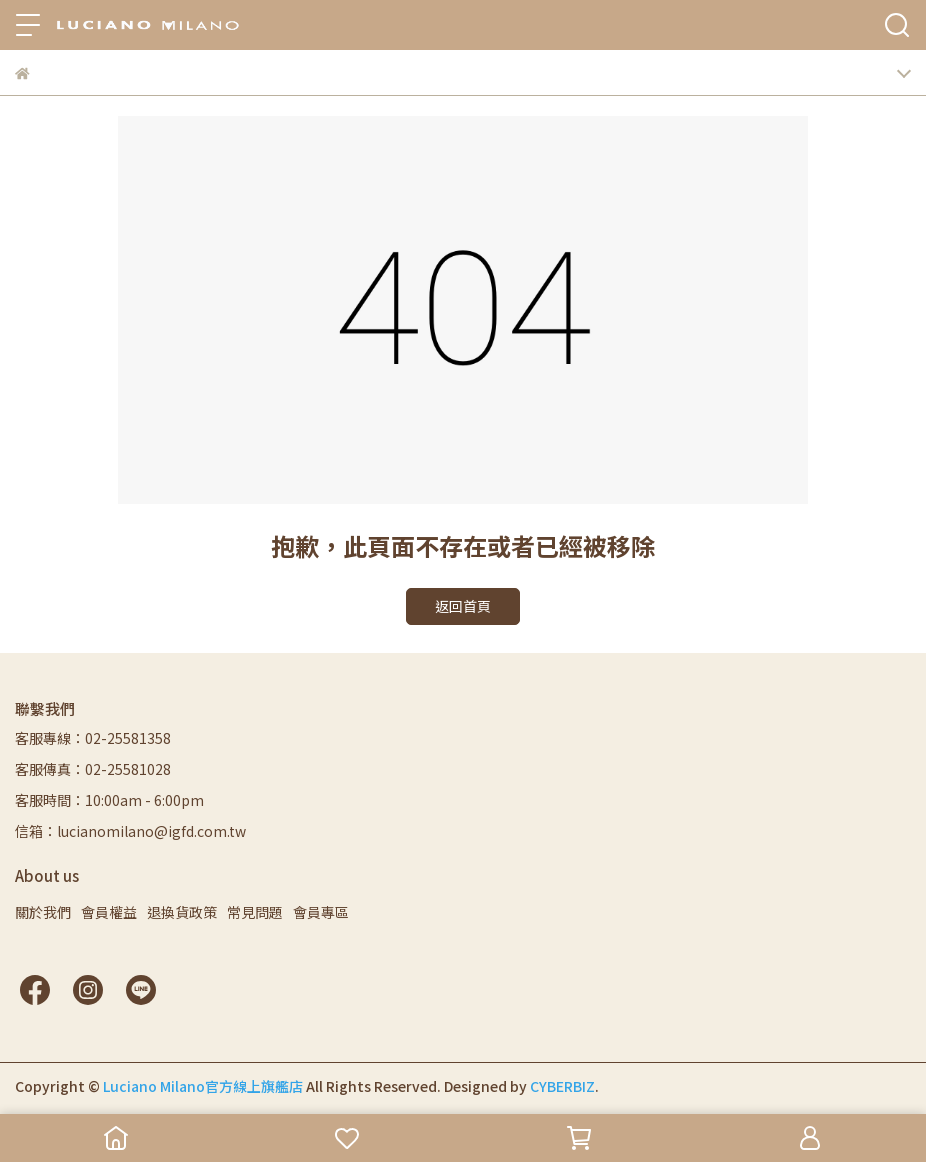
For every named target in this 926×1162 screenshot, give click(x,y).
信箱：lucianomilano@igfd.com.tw (130, 831)
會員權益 (109, 912)
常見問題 (255, 912)
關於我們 (43, 912)
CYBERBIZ (562, 1086)
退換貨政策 (182, 912)
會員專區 (321, 912)
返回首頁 (463, 606)
